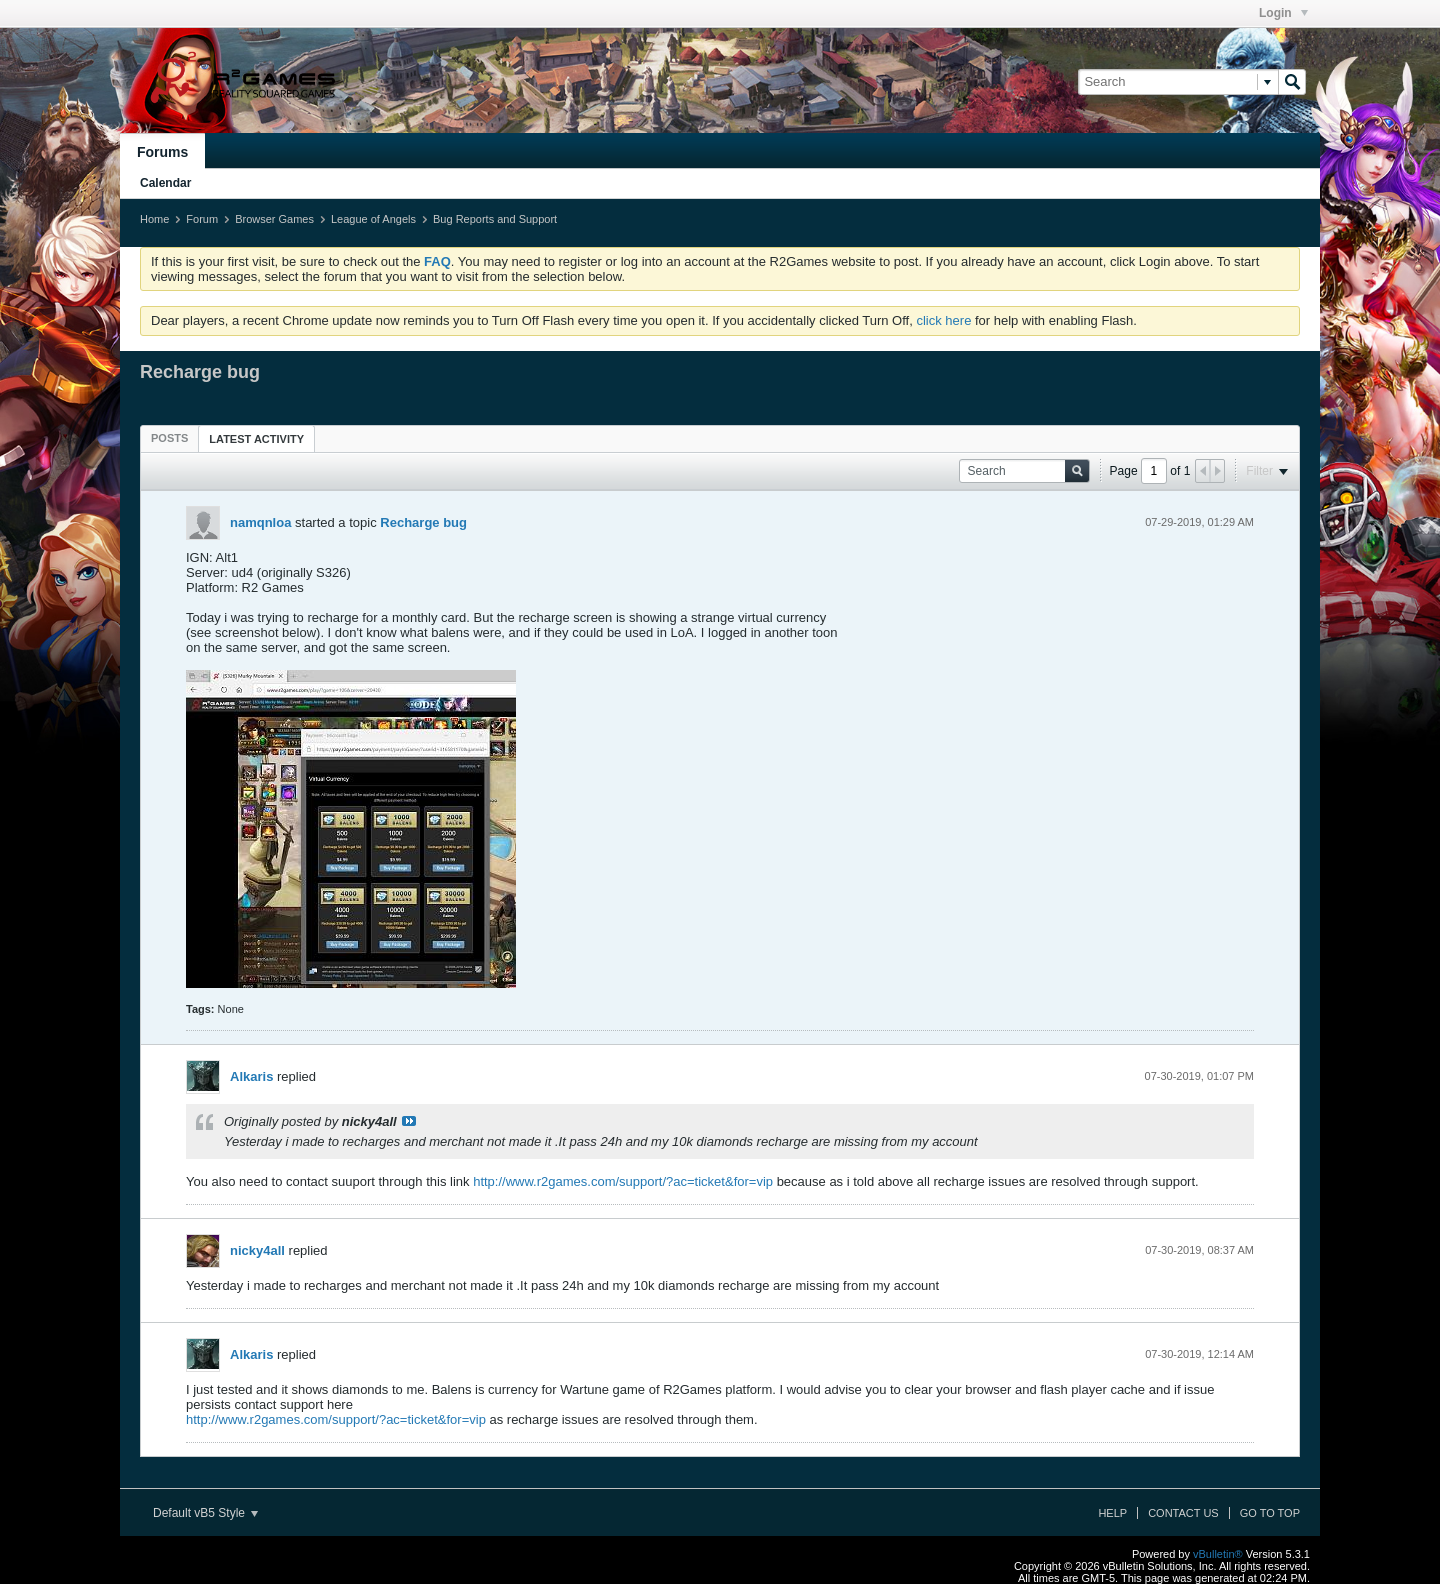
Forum (202, 219)
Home (154, 219)
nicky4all (257, 1250)
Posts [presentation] (169, 438)
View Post (409, 1121)
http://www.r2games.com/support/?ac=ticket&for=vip (623, 1181)
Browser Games (274, 219)
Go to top (1270, 1513)
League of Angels (373, 219)
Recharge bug (423, 522)
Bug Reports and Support (495, 219)
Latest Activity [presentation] (256, 439)
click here (943, 320)
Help (1112, 1513)
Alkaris (251, 1076)
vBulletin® (1218, 1554)
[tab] (169, 438)
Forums (162, 152)
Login (1283, 13)
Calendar (165, 183)
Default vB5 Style (205, 1513)
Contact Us (1183, 1513)
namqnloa (260, 522)
